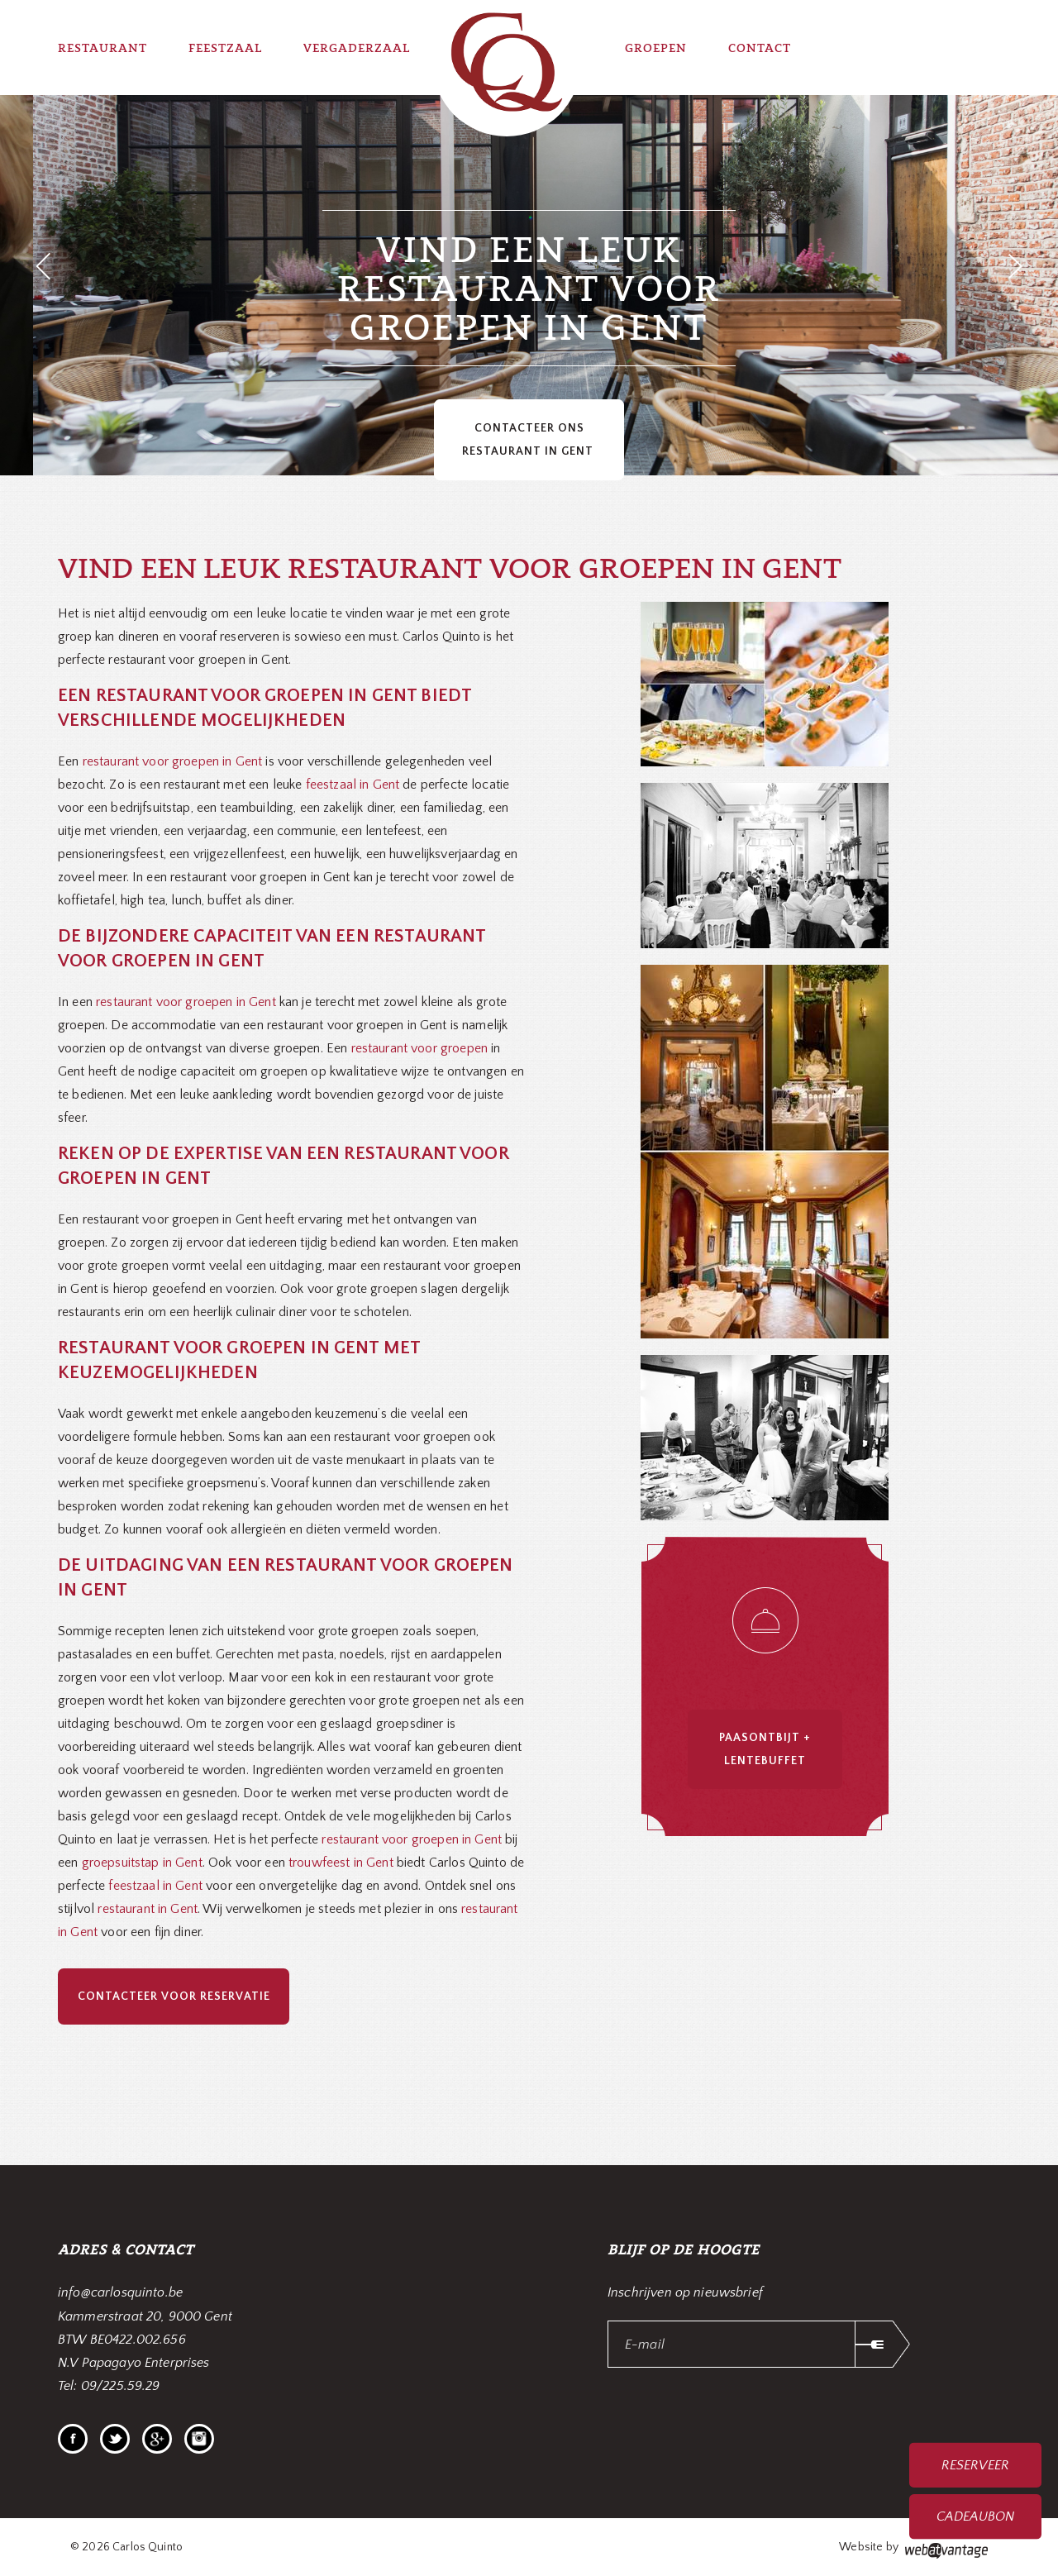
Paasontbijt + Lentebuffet (765, 1749)
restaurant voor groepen (419, 1048)
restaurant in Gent (148, 1908)
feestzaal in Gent (353, 784)
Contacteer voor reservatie (174, 1996)
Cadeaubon (975, 2516)
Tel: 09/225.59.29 (109, 2385)
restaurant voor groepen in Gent (170, 761)
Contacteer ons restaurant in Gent (529, 440)
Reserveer (974, 2465)
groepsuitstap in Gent (142, 1862)
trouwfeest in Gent (340, 1862)
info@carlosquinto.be (120, 2292)
